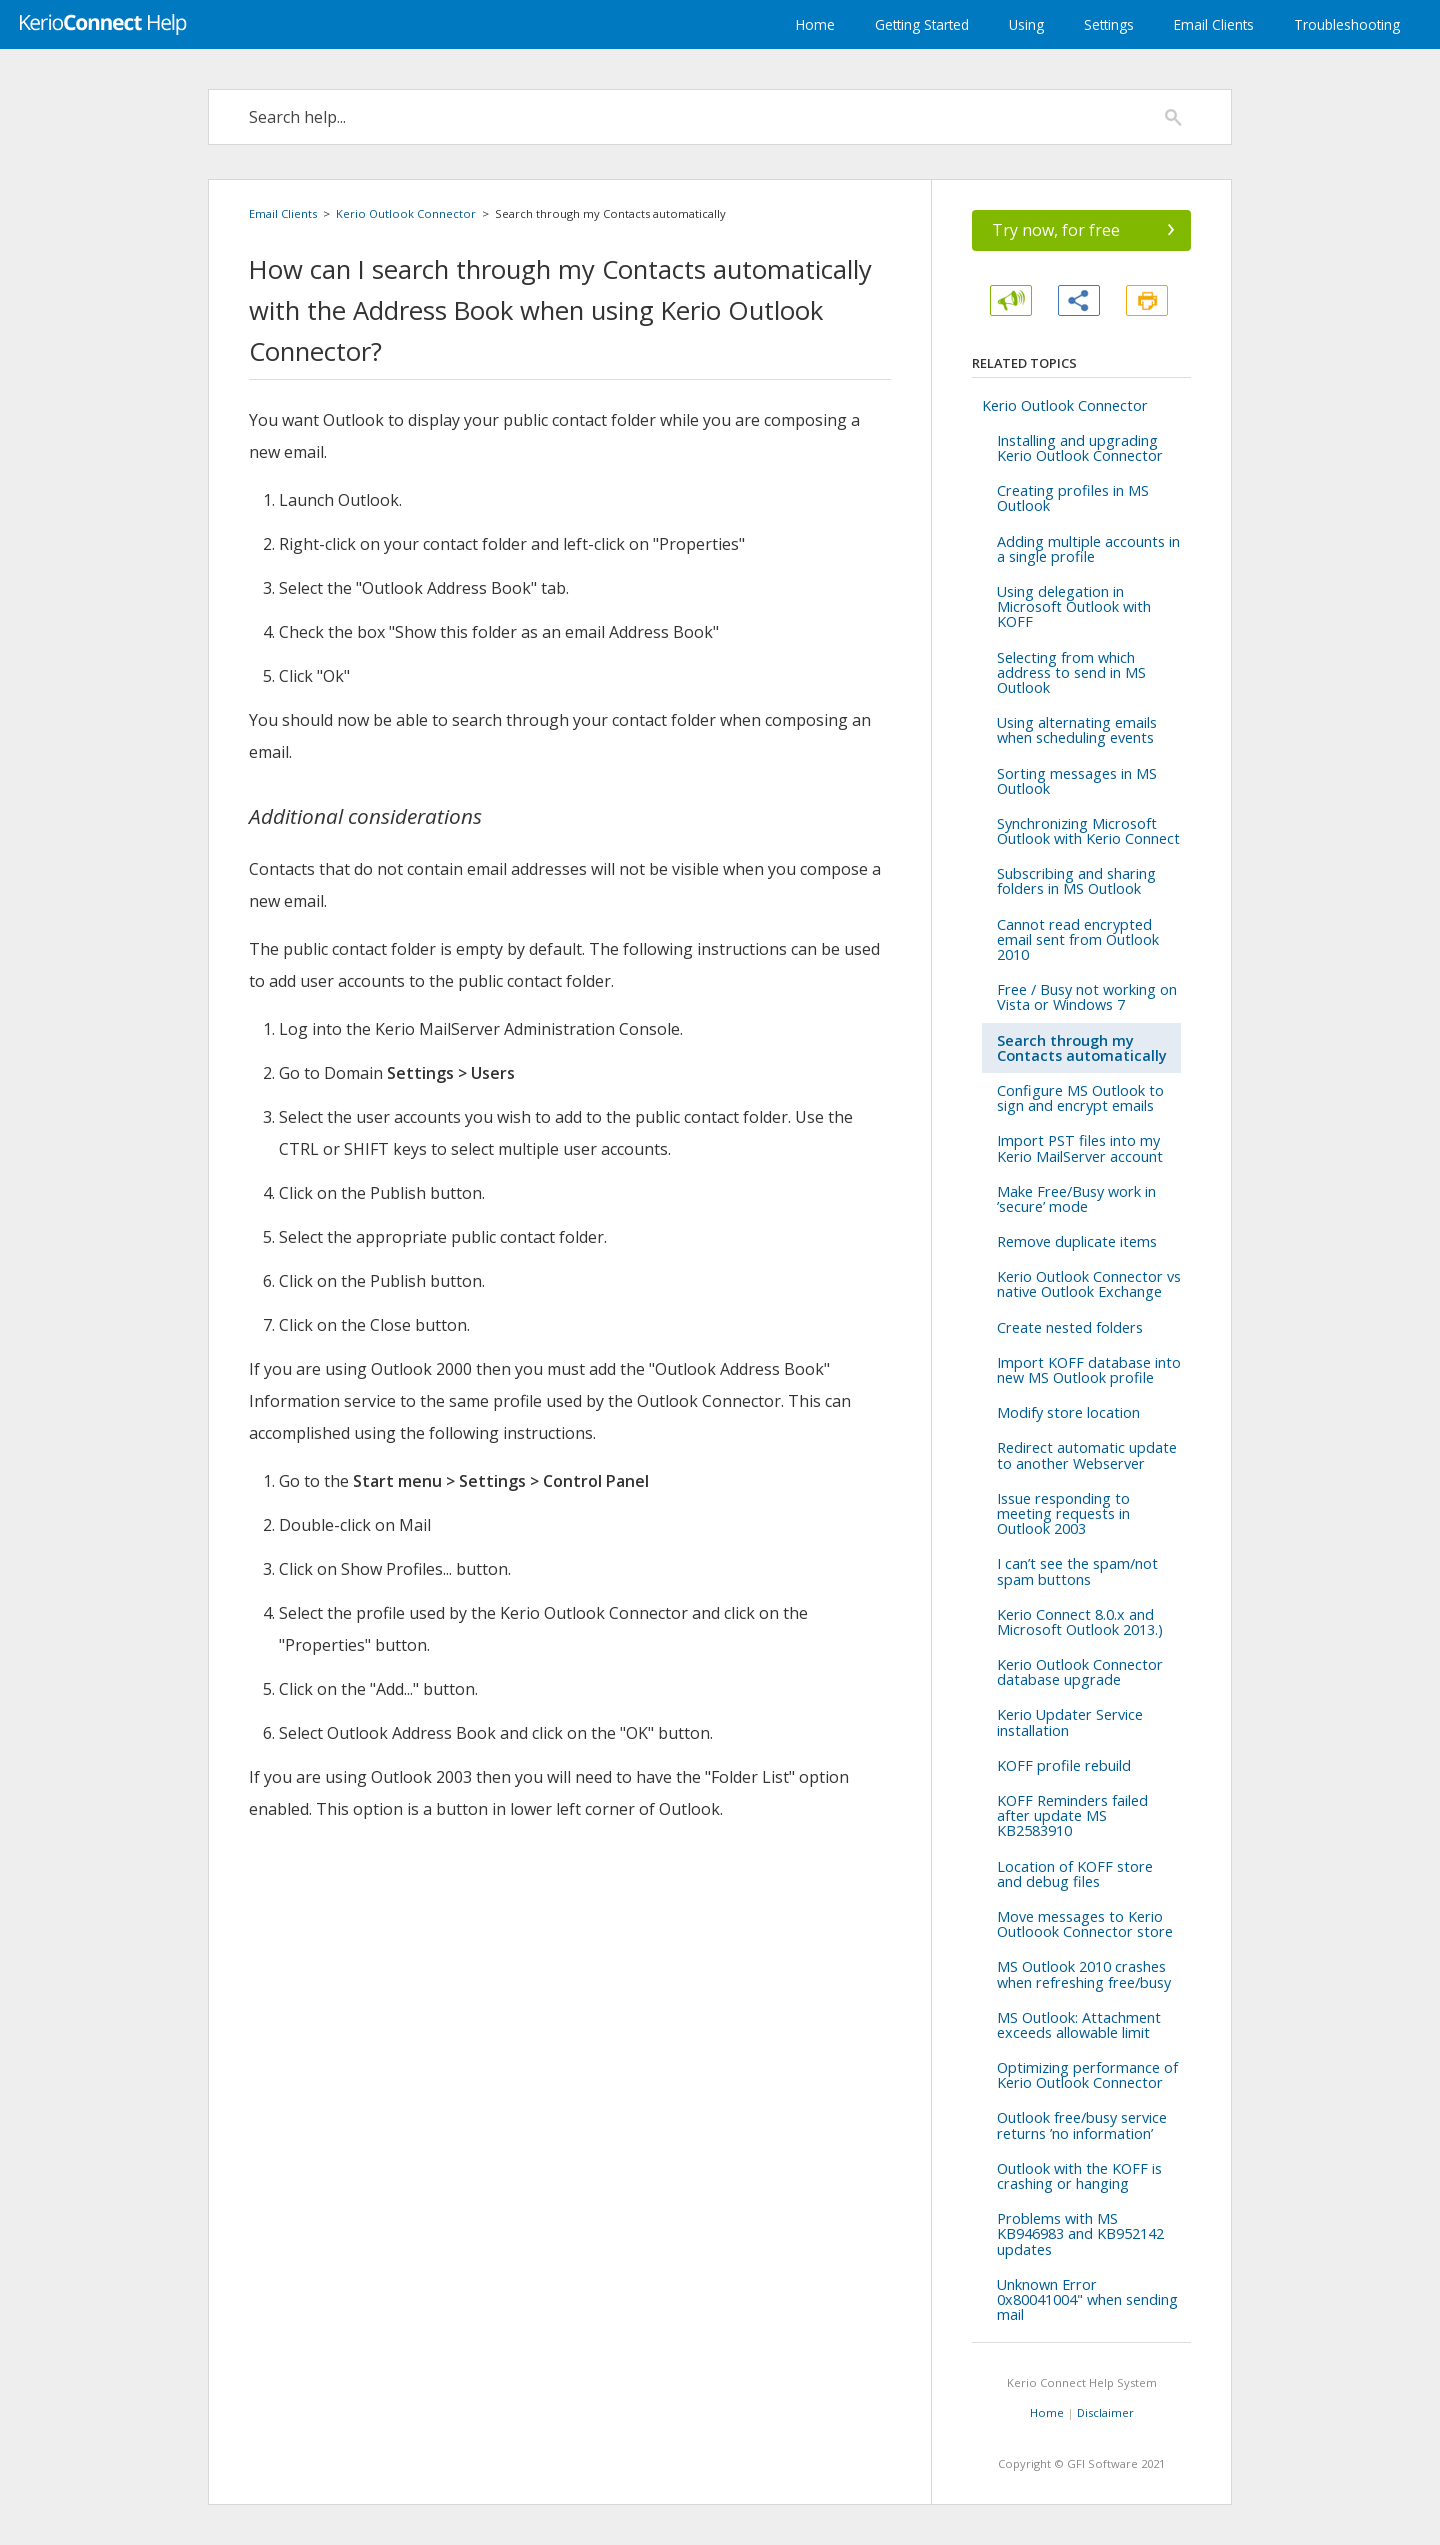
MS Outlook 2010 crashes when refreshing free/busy (1084, 1974)
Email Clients (1214, 24)
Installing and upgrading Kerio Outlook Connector (1080, 448)
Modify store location (1068, 1412)
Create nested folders (1070, 1327)
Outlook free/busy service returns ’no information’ (1082, 2125)
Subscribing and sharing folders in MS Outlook (1076, 881)
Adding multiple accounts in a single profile (1088, 549)
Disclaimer (1105, 2412)
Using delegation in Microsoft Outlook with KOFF (1074, 606)
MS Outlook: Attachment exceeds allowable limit (1079, 2025)
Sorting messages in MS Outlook (1077, 781)
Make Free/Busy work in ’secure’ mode (1076, 1199)
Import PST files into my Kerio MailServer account (1080, 1148)
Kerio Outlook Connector (406, 213)
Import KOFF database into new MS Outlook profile (1089, 1370)
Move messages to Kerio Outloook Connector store (1085, 1924)
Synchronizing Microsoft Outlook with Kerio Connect (1088, 831)
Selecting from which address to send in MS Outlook (1071, 672)
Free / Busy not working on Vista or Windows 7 (1087, 997)
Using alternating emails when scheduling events (1077, 730)
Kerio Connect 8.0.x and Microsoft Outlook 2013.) (1080, 1622)
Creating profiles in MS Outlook (1073, 498)
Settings (1109, 24)
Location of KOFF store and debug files (1075, 1874)
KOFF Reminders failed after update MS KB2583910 (1072, 1815)
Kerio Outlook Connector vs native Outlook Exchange (1089, 1284)
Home (815, 24)
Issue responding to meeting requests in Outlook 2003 (1063, 1513)
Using (1026, 24)
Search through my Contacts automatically (1082, 1048)
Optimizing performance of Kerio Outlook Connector (1087, 2075)
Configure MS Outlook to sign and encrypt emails (1080, 1098)
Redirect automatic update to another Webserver (1087, 1455)
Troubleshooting (1347, 24)
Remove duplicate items (1077, 1241)
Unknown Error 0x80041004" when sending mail (1087, 2299)
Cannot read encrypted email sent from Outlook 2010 (1078, 939)
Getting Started (922, 24)
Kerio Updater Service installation (1070, 1722)
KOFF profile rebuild (1064, 1765)
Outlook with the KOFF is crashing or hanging (1079, 2176)
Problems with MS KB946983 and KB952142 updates (1080, 2233)
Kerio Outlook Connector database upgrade (1080, 1672)
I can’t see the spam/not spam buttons (1077, 1571)
